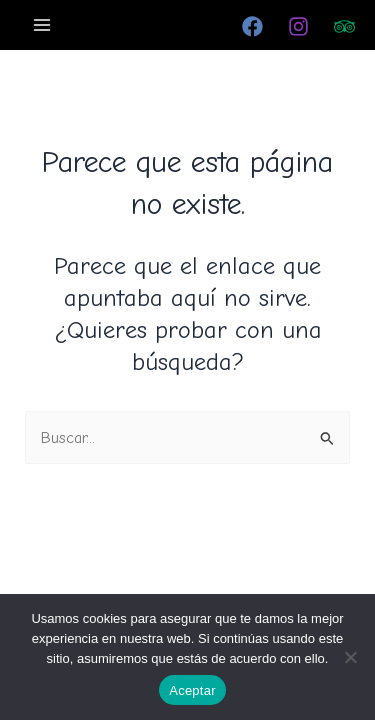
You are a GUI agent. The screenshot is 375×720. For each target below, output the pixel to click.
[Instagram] (298, 26)
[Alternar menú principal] (42, 24)
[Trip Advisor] (344, 26)
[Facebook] (252, 26)
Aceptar (192, 690)
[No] (350, 657)
